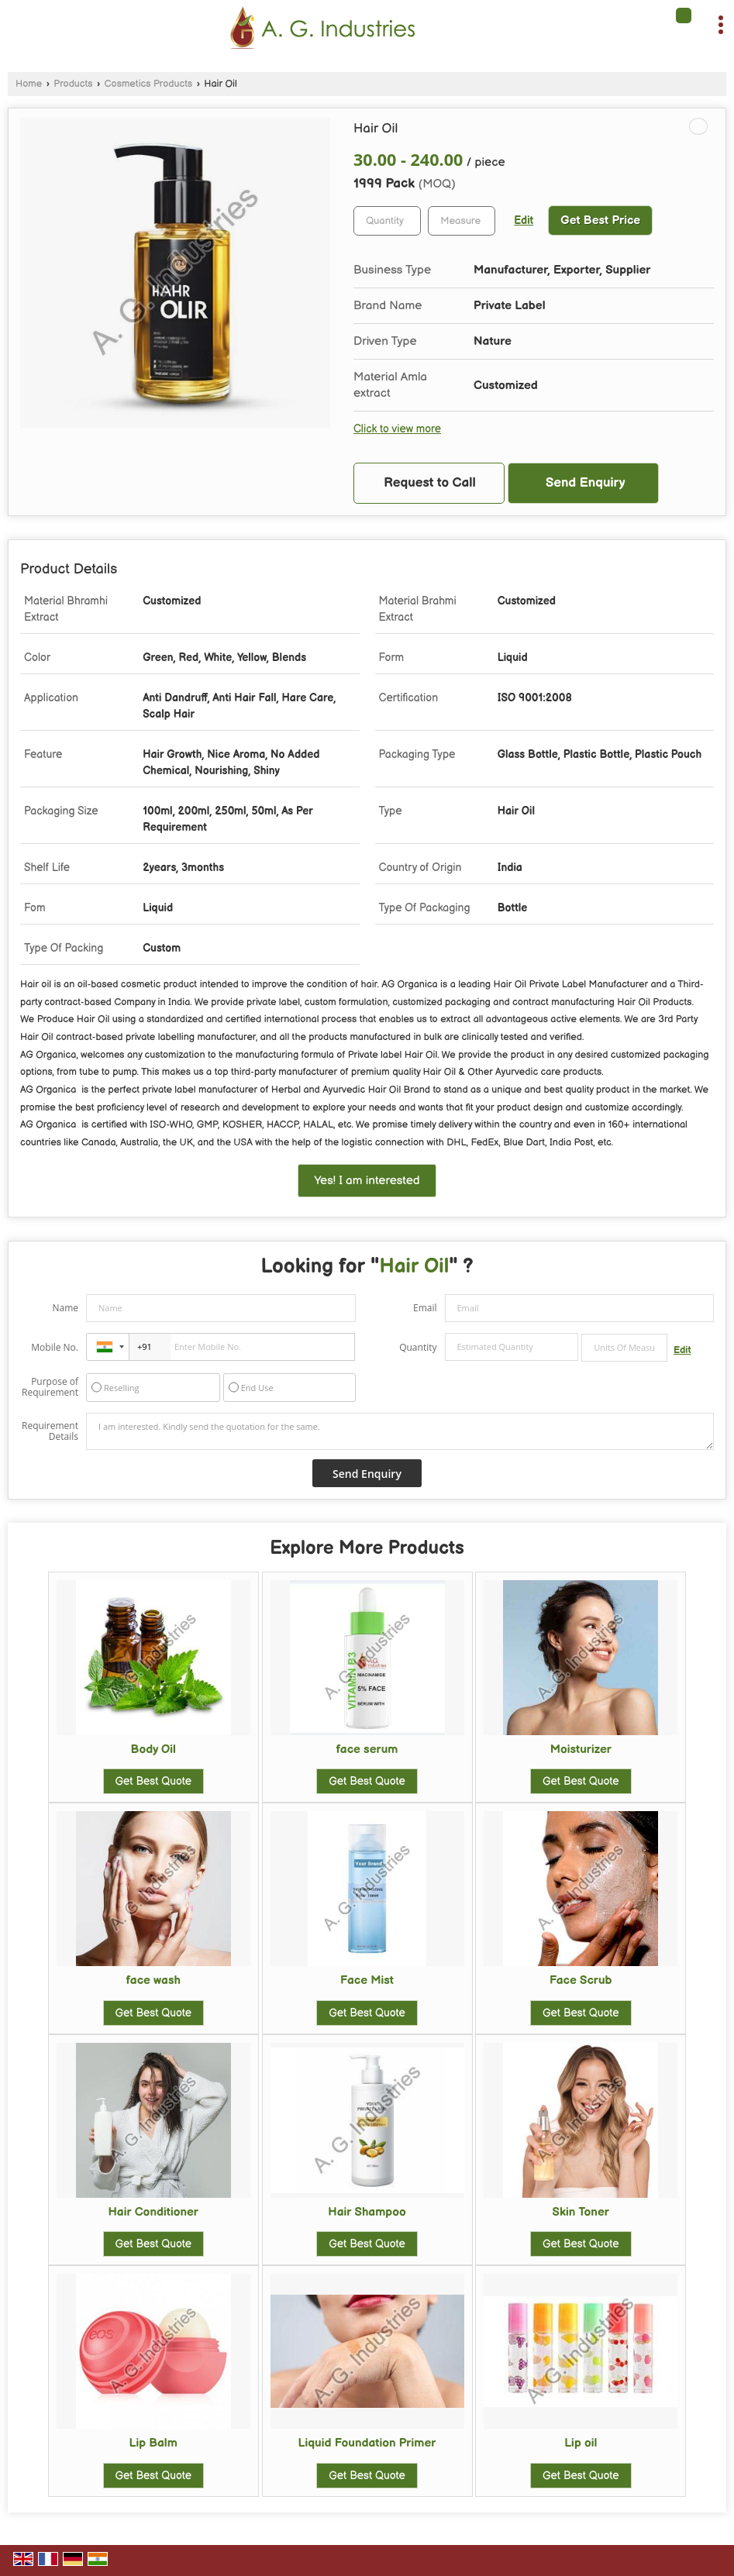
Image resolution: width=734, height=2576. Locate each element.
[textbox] (461, 221)
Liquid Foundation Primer (367, 2443)
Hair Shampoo (366, 2212)
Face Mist (367, 1980)
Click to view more (397, 429)
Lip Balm (153, 2443)
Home (29, 84)
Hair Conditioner (153, 2212)
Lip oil (580, 2443)
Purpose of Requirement (50, 1387)
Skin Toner (581, 2212)
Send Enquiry (585, 483)
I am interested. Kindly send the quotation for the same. (400, 1431)
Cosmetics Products (149, 84)
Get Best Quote (153, 1781)
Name (65, 1307)
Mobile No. (54, 1347)
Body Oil (153, 1749)
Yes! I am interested (366, 1180)
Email (425, 1307)
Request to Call (430, 483)
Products (72, 84)
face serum (367, 1749)
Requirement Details (50, 1431)
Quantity (417, 1347)
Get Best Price (600, 220)
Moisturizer (581, 1749)
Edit (523, 221)
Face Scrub (581, 1980)
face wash (153, 1980)
